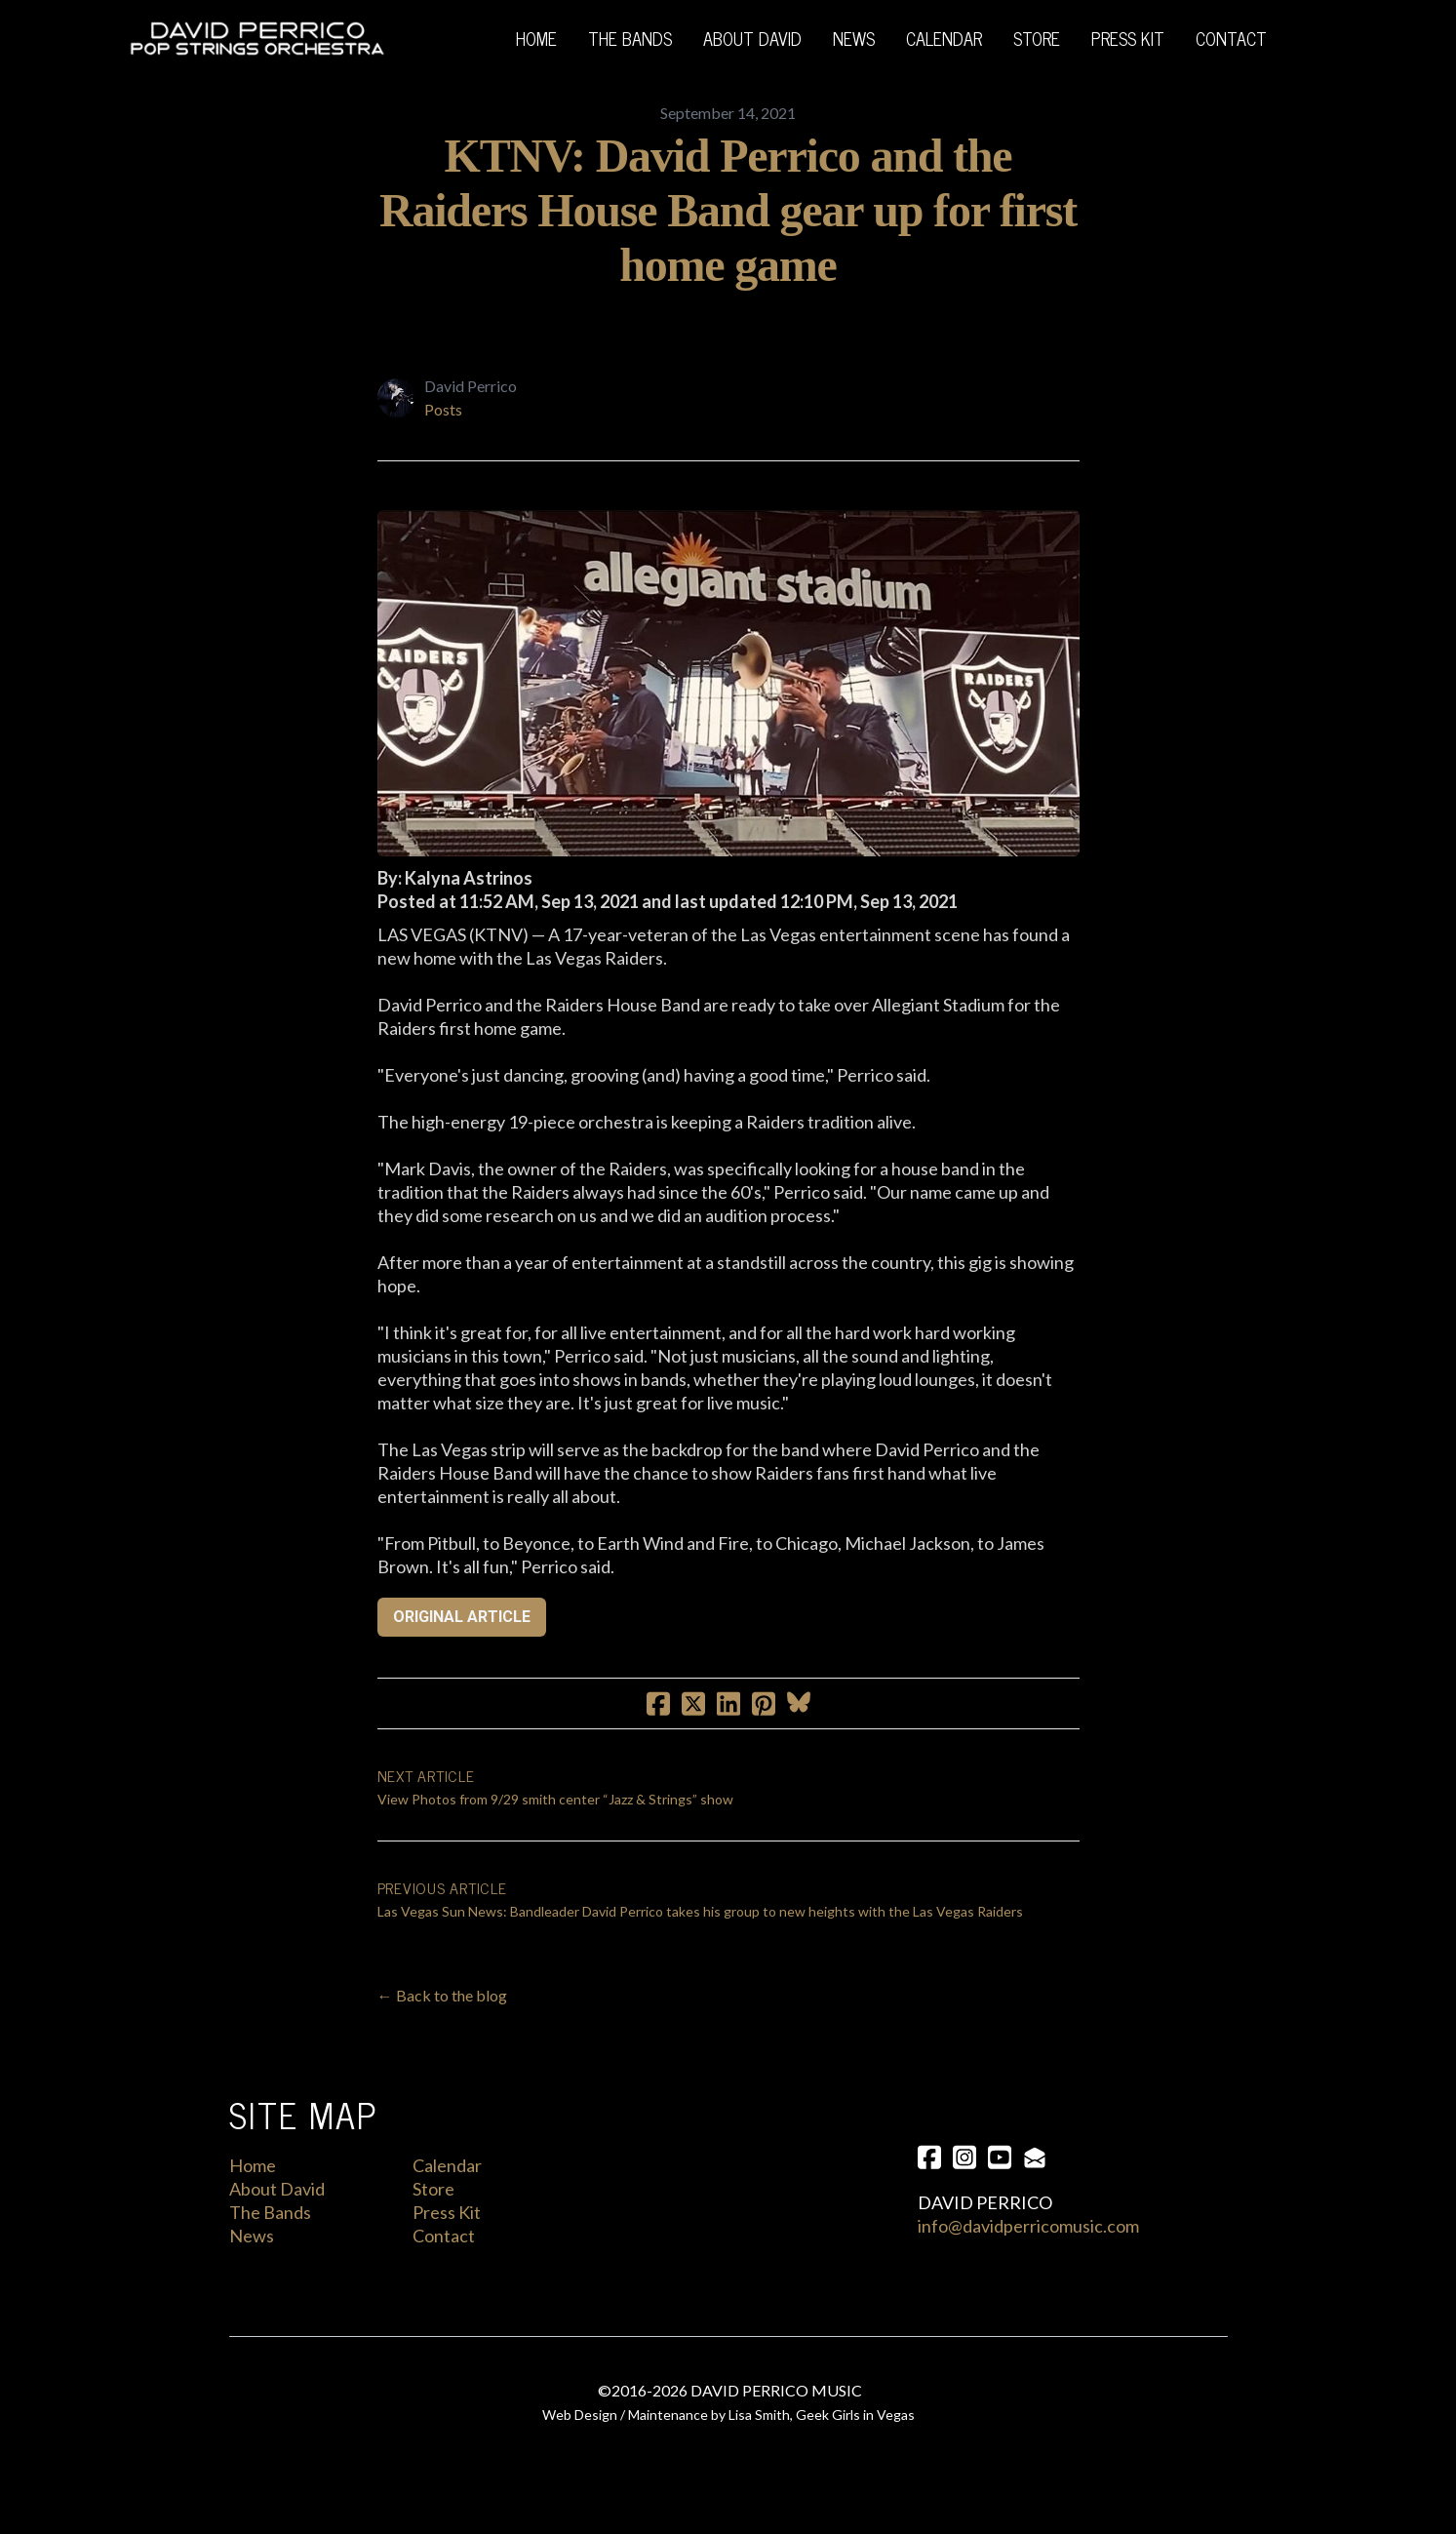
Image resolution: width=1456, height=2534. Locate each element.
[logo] (257, 39)
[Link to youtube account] (999, 2157)
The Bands (270, 2212)
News (251, 2235)
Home (252, 2165)
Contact (444, 2235)
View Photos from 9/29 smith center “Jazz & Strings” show (555, 1799)
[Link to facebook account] (929, 2157)
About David (277, 2188)
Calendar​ (447, 2165)
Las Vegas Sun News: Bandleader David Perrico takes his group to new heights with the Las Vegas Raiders (700, 1911)
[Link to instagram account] (964, 2157)
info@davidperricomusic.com (1028, 2226)
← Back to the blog (442, 1995)
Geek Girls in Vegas (855, 2414)
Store (433, 2188)
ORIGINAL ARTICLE (462, 1616)
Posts (443, 409)
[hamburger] (409, 39)
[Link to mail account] (1034, 2157)
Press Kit (447, 2212)
